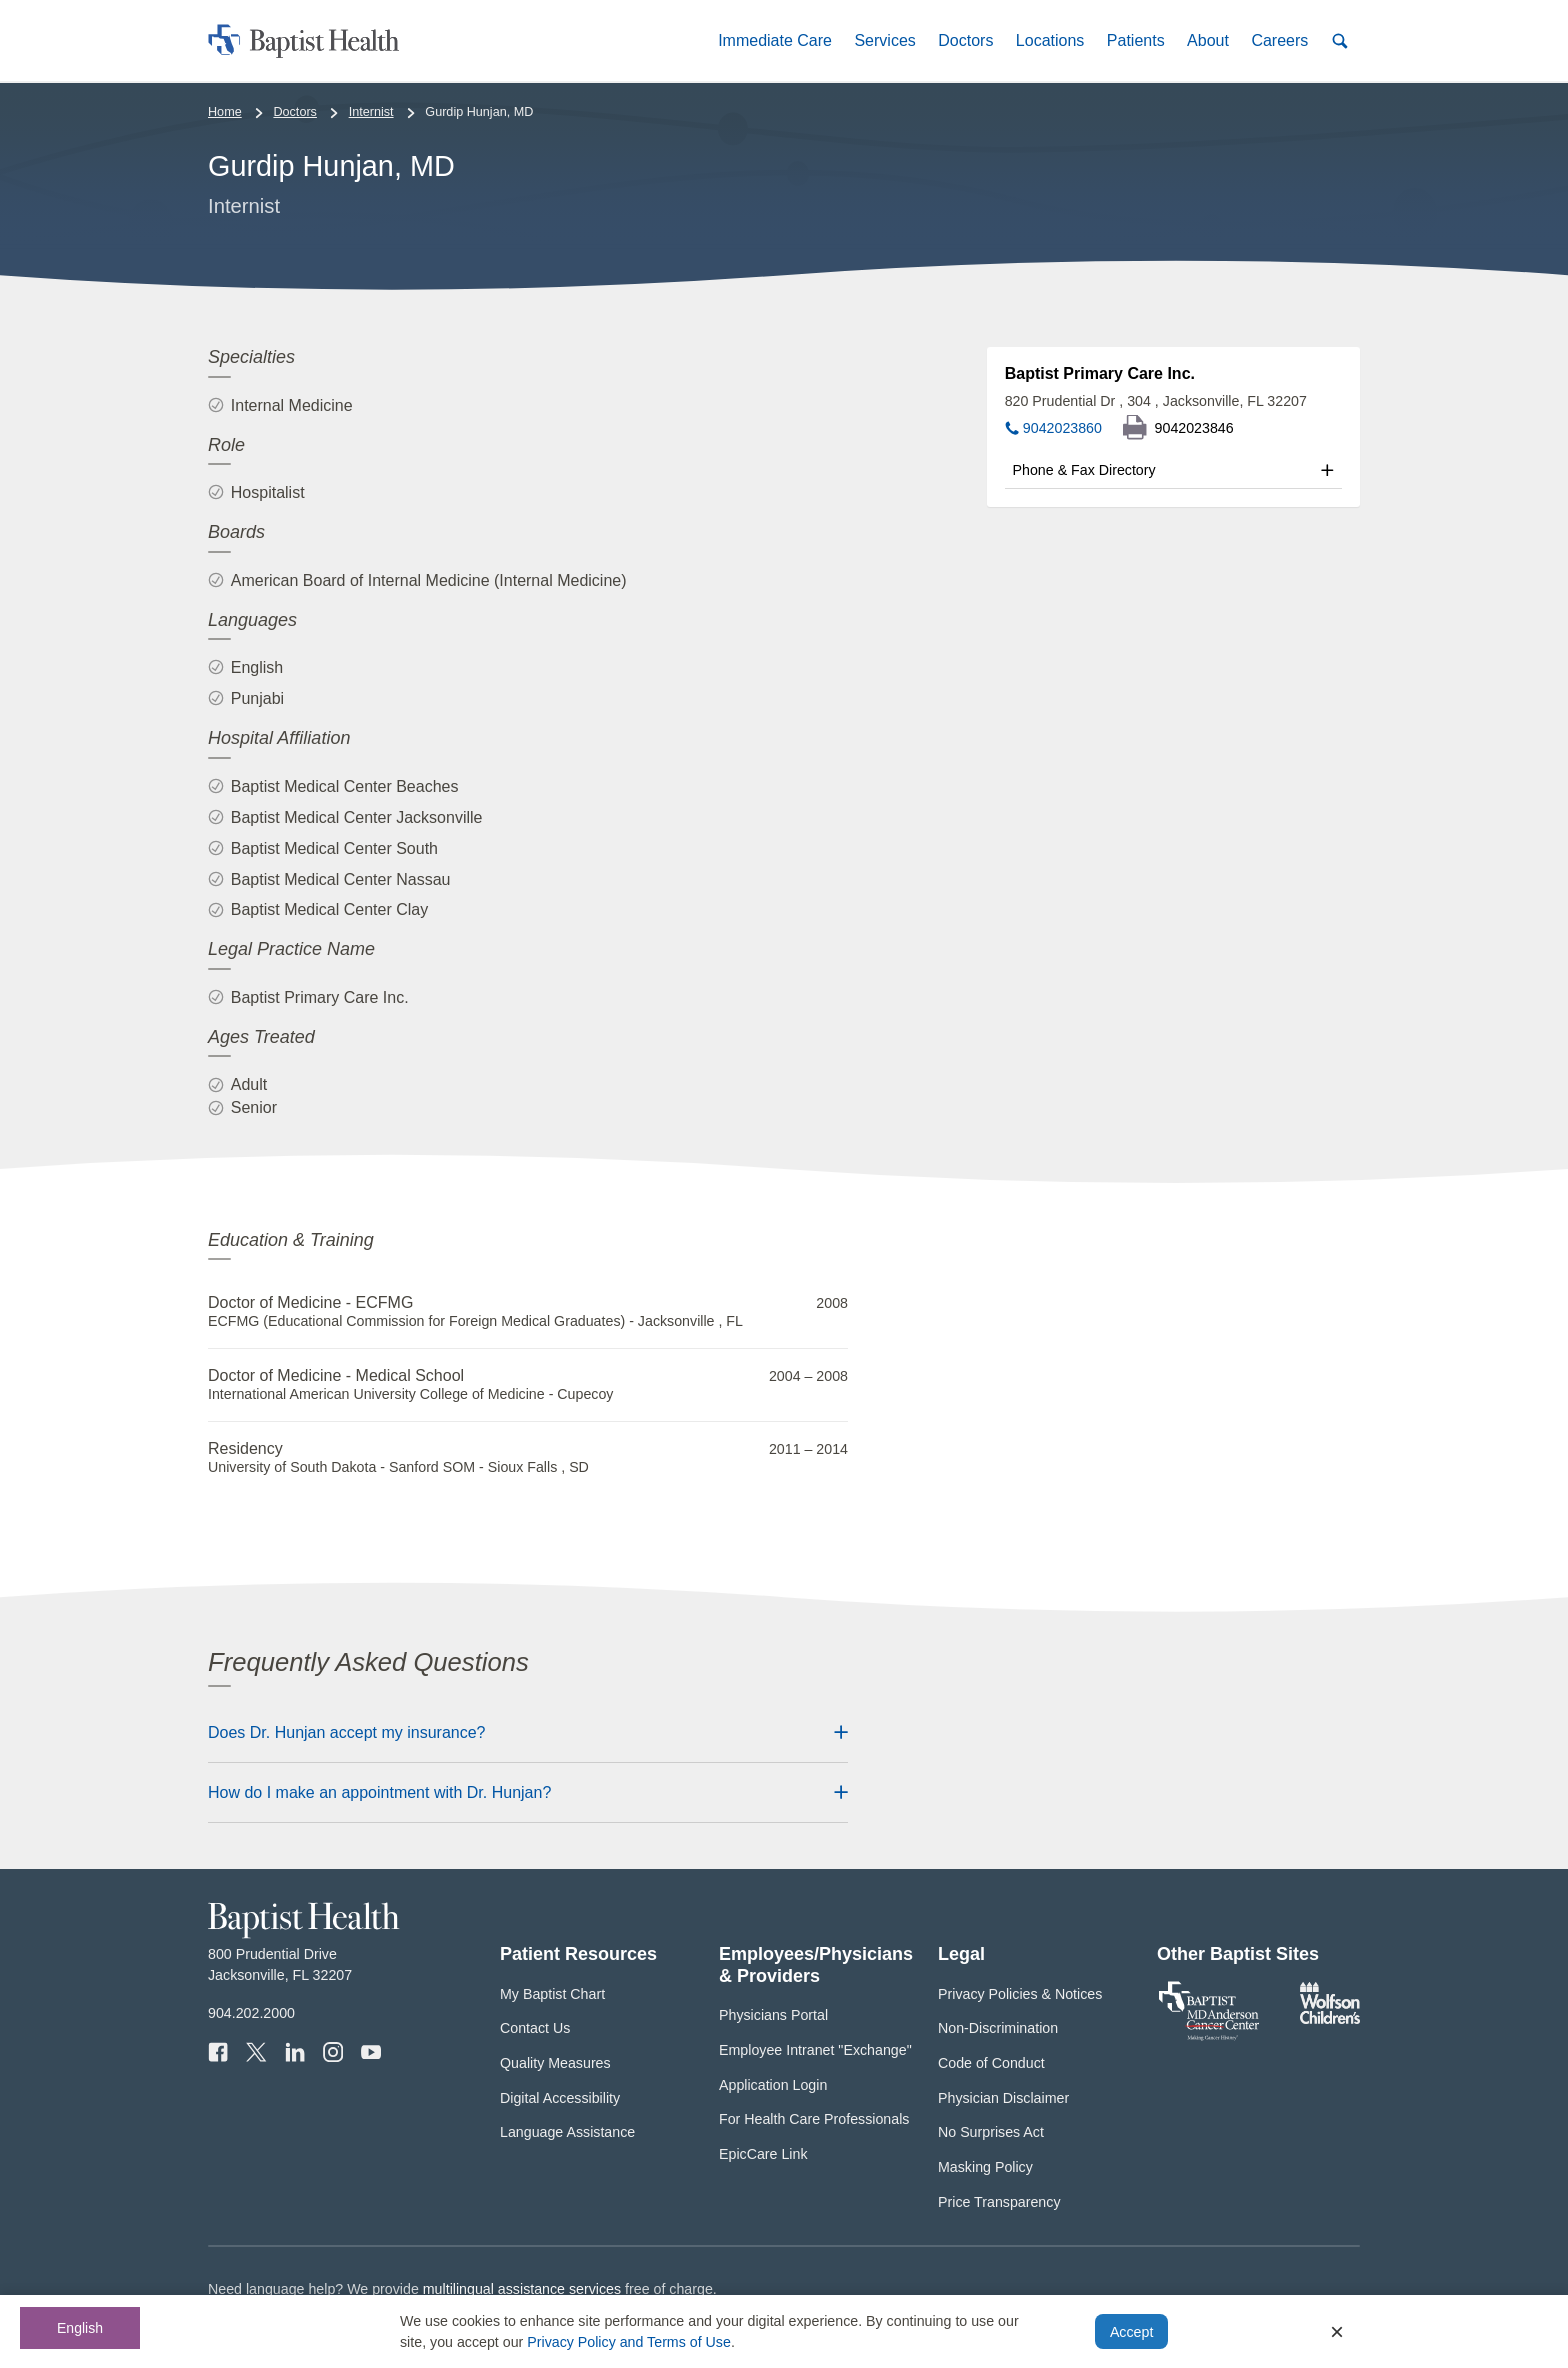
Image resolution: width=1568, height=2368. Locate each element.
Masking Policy (985, 2167)
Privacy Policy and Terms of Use (629, 2342)
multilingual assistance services (522, 2289)
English (80, 2328)
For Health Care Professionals (814, 2119)
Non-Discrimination (998, 2028)
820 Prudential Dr (1156, 401)
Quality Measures (555, 2063)
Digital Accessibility (560, 2098)
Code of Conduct (991, 2063)
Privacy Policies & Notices (1020, 1994)
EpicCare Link (763, 2154)
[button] (775, 40)
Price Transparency (999, 2202)
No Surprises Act (991, 2132)
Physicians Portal (773, 2015)
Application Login (773, 2085)
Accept (1131, 2332)
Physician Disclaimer (1003, 2098)
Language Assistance (567, 2132)
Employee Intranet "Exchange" (815, 2050)
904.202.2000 (251, 2013)
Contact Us (535, 2028)
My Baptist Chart (552, 1994)
